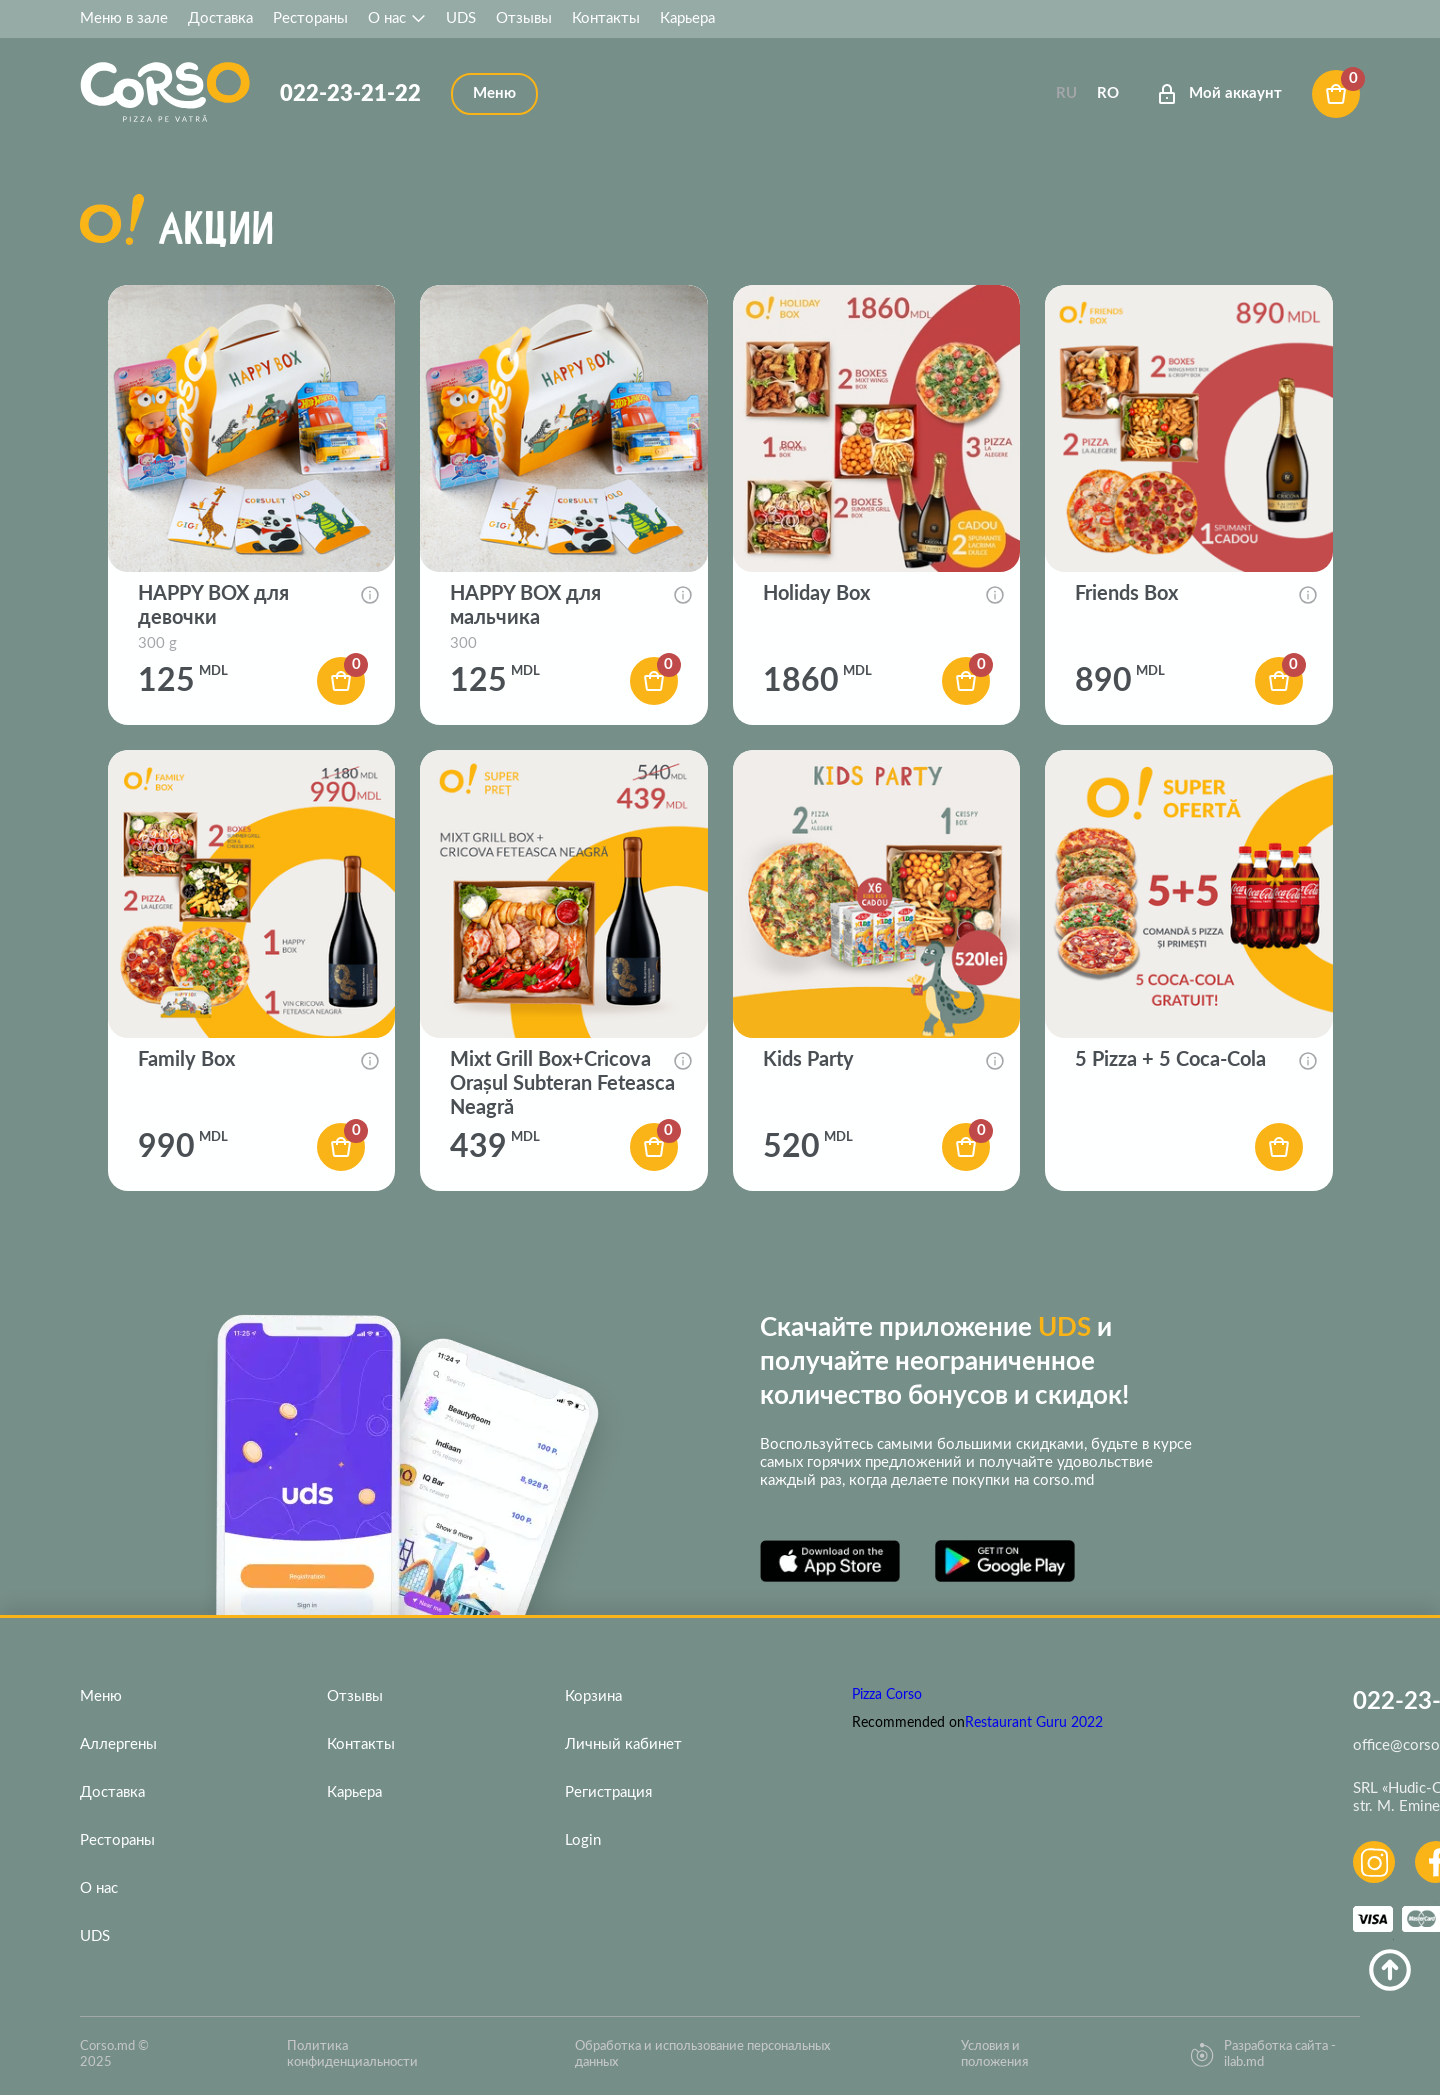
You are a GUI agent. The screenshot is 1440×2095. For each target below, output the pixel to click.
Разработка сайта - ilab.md (1263, 2054)
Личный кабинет (623, 1744)
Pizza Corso (887, 1695)
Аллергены (118, 1744)
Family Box (186, 1060)
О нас (397, 18)
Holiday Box (816, 594)
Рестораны (310, 18)
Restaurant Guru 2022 (1034, 1723)
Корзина (593, 1696)
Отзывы (524, 18)
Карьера (687, 18)
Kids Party (808, 1060)
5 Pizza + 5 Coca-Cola (1170, 1060)
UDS (461, 18)
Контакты (606, 18)
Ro (1108, 93)
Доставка (220, 18)
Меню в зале (124, 18)
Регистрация (608, 1792)
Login (583, 1840)
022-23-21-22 (350, 94)
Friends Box (1126, 594)
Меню (101, 1696)
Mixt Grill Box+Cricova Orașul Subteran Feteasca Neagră (562, 1084)
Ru (1066, 93)
